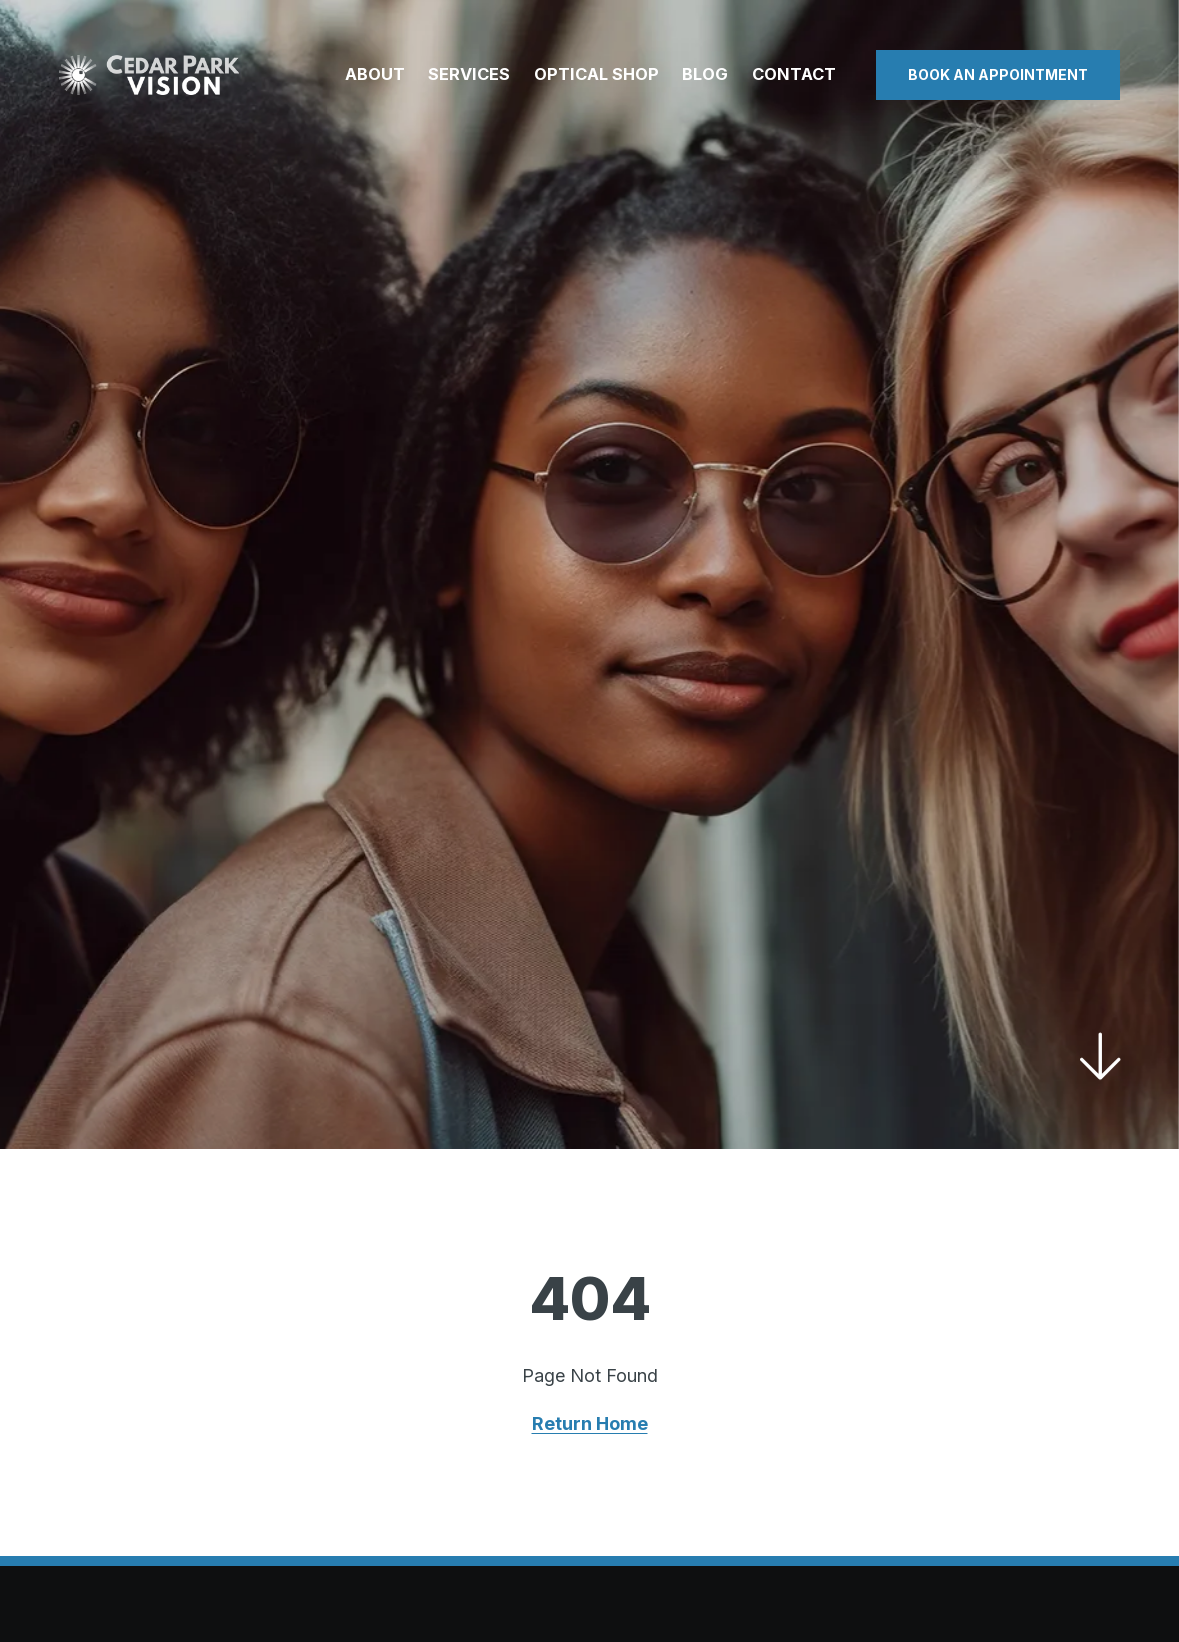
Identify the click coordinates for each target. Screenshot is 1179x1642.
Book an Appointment (998, 74)
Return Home (590, 1423)
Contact (794, 74)
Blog (705, 74)
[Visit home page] (149, 75)
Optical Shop (596, 74)
